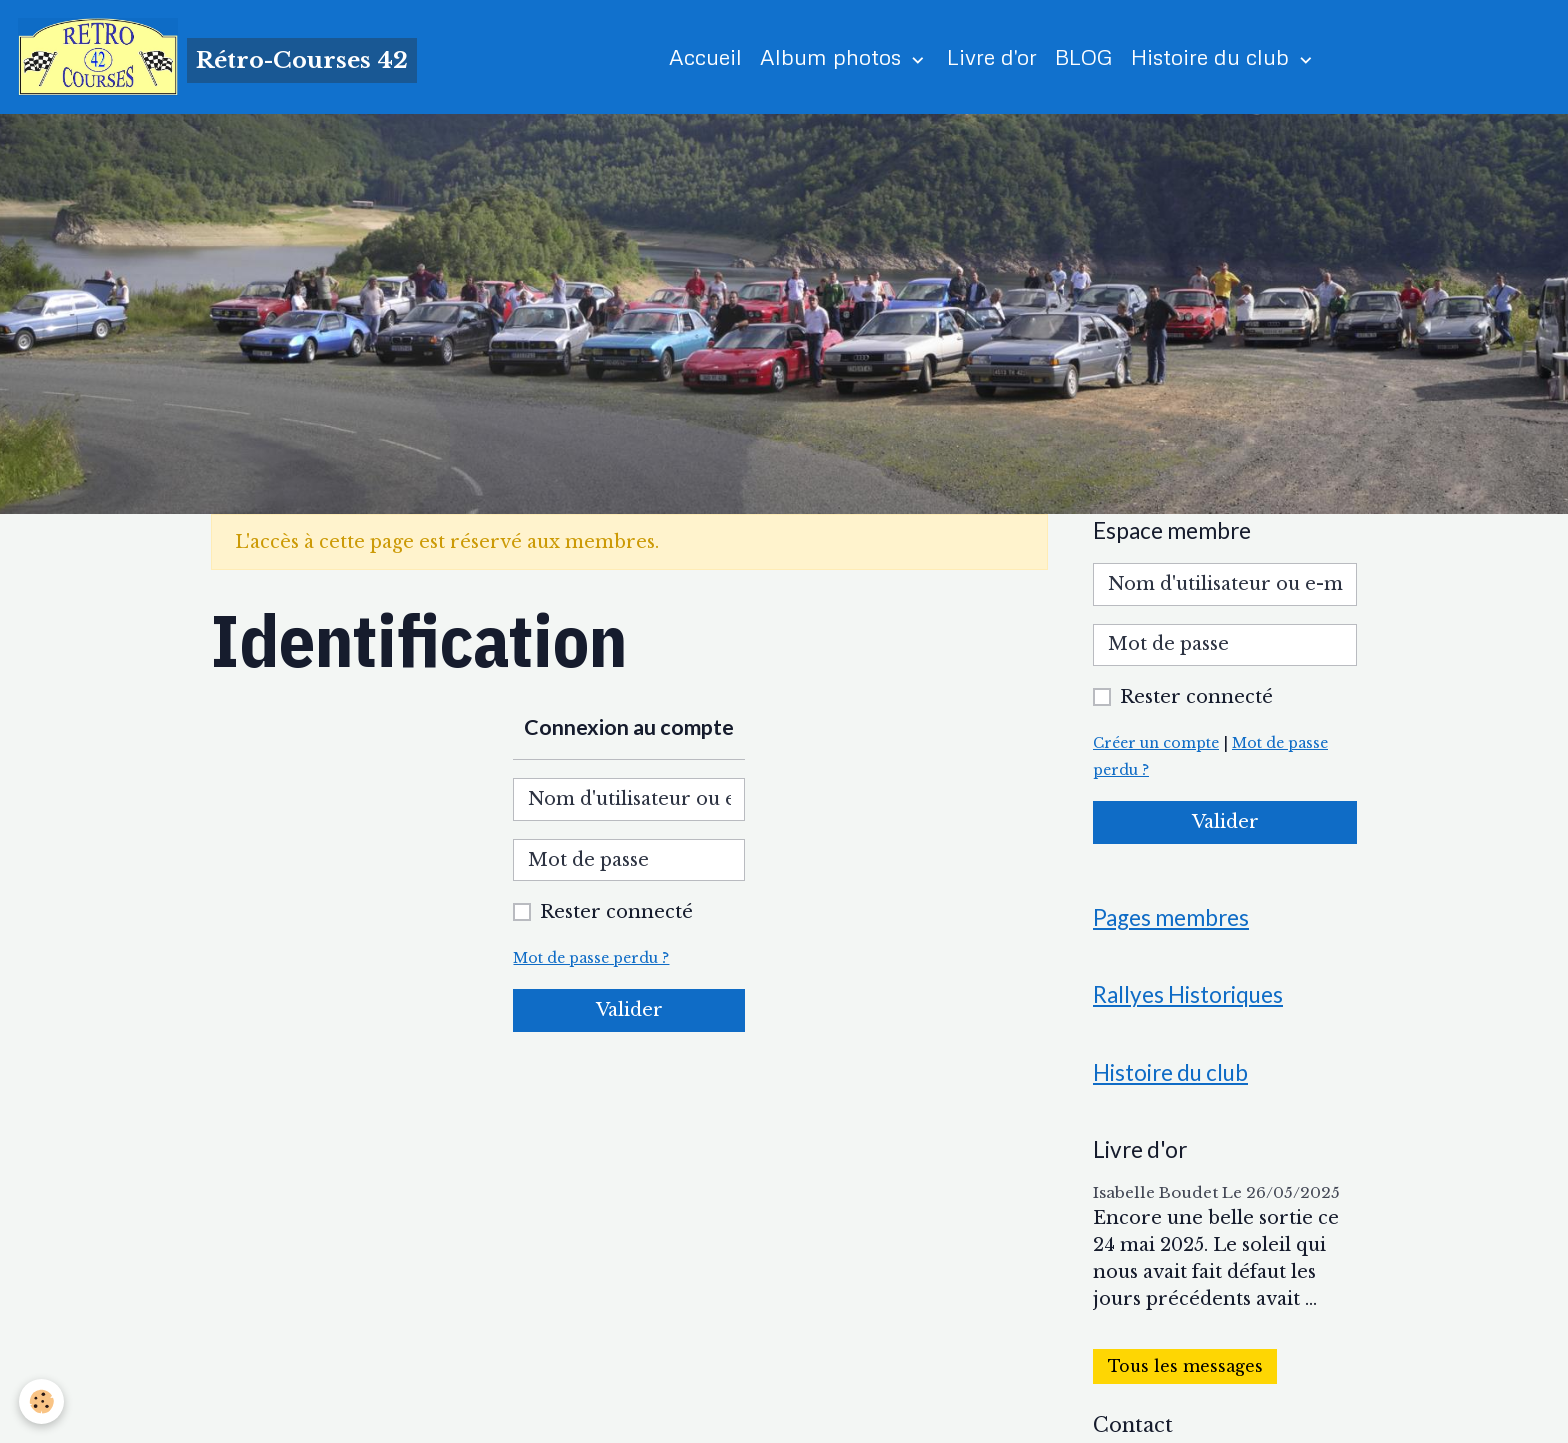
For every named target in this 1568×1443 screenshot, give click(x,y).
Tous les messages (1185, 1371)
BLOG (1085, 57)
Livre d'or (993, 57)
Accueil (706, 57)
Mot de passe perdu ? (593, 960)
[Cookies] (42, 1401)
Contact (1133, 1430)
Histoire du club (1214, 57)
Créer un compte (1159, 745)
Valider (629, 1012)
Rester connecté (616, 914)
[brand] (219, 58)
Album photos (834, 57)
